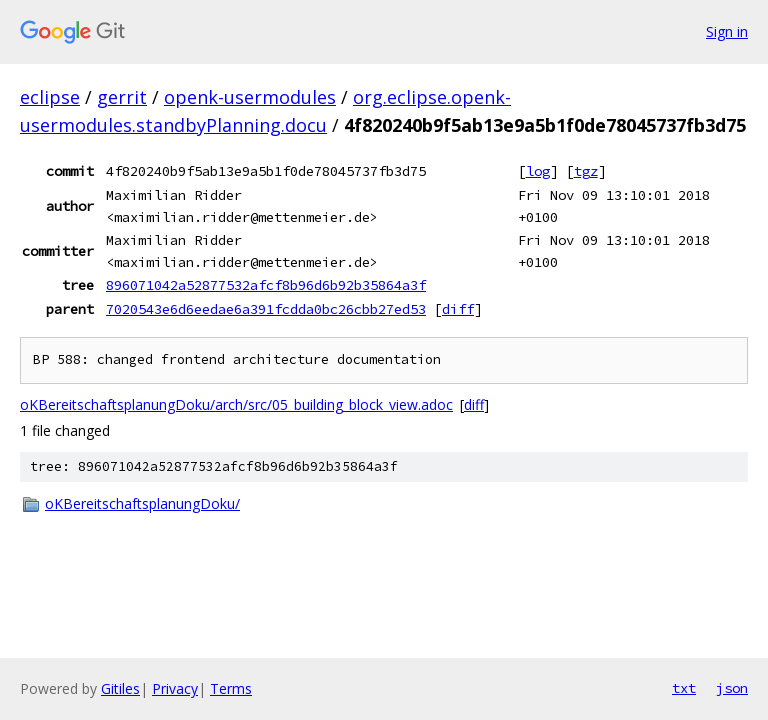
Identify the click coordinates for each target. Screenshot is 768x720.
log (538, 171)
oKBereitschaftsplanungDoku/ (142, 503)
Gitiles (120, 688)
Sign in (727, 31)
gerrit (122, 97)
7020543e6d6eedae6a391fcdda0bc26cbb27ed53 (266, 309)
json (732, 688)
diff (458, 309)
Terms (231, 688)
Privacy (175, 688)
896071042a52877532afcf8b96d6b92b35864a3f (266, 285)
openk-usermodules (250, 97)
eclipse (50, 97)
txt (684, 688)
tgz (586, 171)
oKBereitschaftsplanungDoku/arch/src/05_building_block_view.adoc (236, 404)
